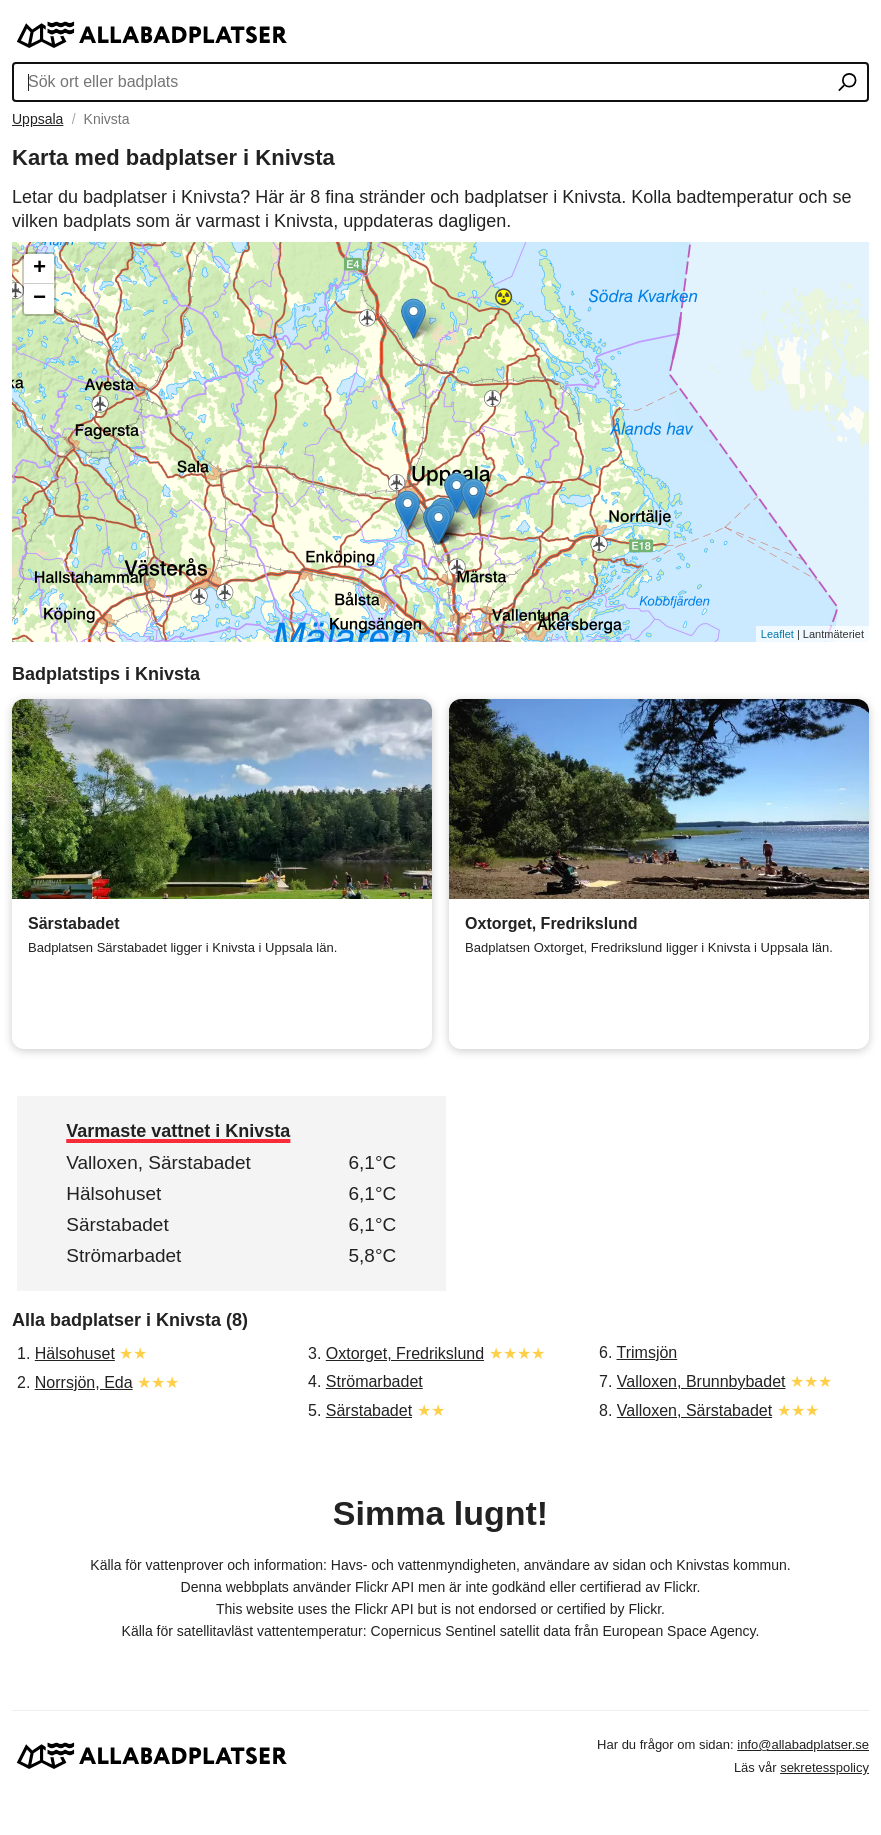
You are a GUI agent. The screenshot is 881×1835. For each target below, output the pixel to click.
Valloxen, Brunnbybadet (701, 1381)
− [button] (39, 299)
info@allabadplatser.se (803, 1744)
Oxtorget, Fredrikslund (405, 1353)
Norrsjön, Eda (84, 1382)
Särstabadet (117, 1224)
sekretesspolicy (824, 1767)
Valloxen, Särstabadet (158, 1162)
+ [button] (39, 269)
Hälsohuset (113, 1193)
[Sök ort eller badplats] (847, 84)
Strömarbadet (123, 1255)
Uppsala (37, 119)
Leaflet (777, 634)
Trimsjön (647, 1352)
